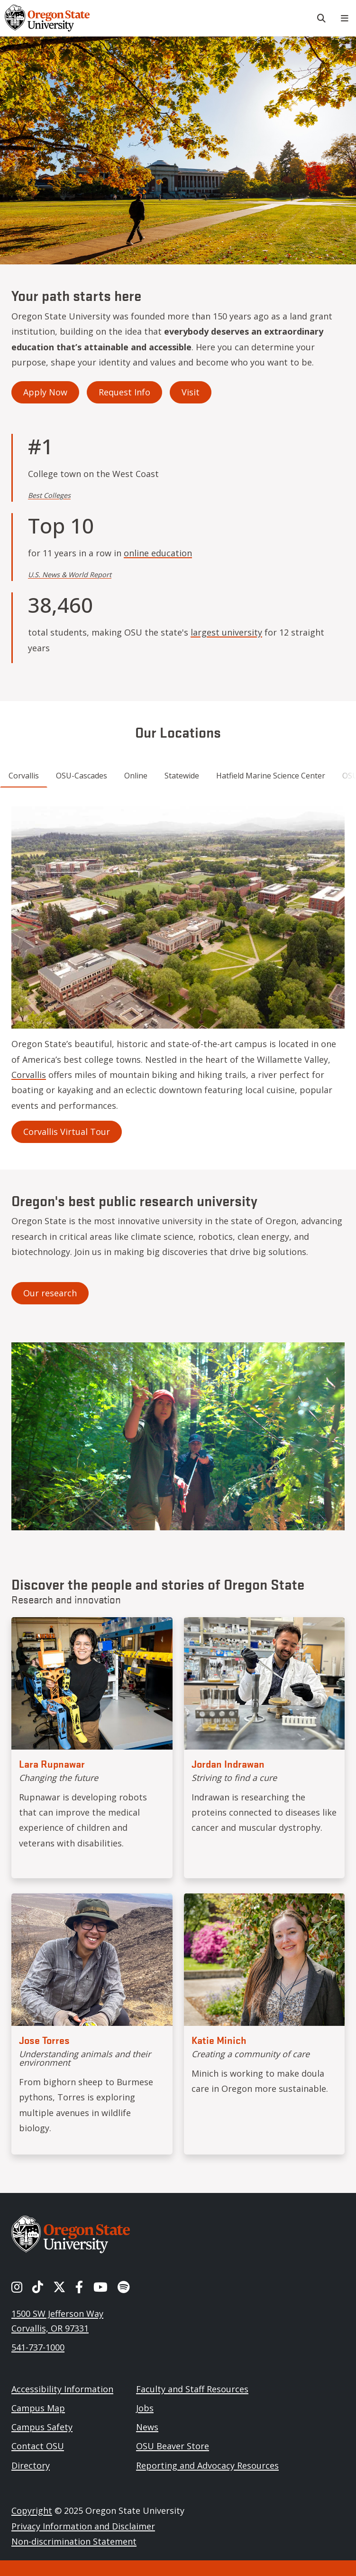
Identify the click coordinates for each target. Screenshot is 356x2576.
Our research (50, 1293)
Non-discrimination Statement (74, 2541)
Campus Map (38, 2408)
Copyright (31, 2510)
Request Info (124, 392)
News (147, 2427)
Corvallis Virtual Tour (66, 1131)
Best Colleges (49, 495)
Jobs (145, 2408)
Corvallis (28, 1074)
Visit (191, 392)
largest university (226, 632)
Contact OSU (37, 2446)
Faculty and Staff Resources (192, 2389)
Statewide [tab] (181, 775)
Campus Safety (42, 2427)
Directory (30, 2465)
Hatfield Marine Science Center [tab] (270, 775)
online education (158, 553)
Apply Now (45, 392)
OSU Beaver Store (172, 2446)
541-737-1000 (37, 2347)
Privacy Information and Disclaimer (83, 2526)
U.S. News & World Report (69, 574)
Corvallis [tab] (24, 775)
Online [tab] (135, 775)
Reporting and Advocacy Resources (207, 2465)
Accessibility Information (62, 2389)
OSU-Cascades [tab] (81, 775)
